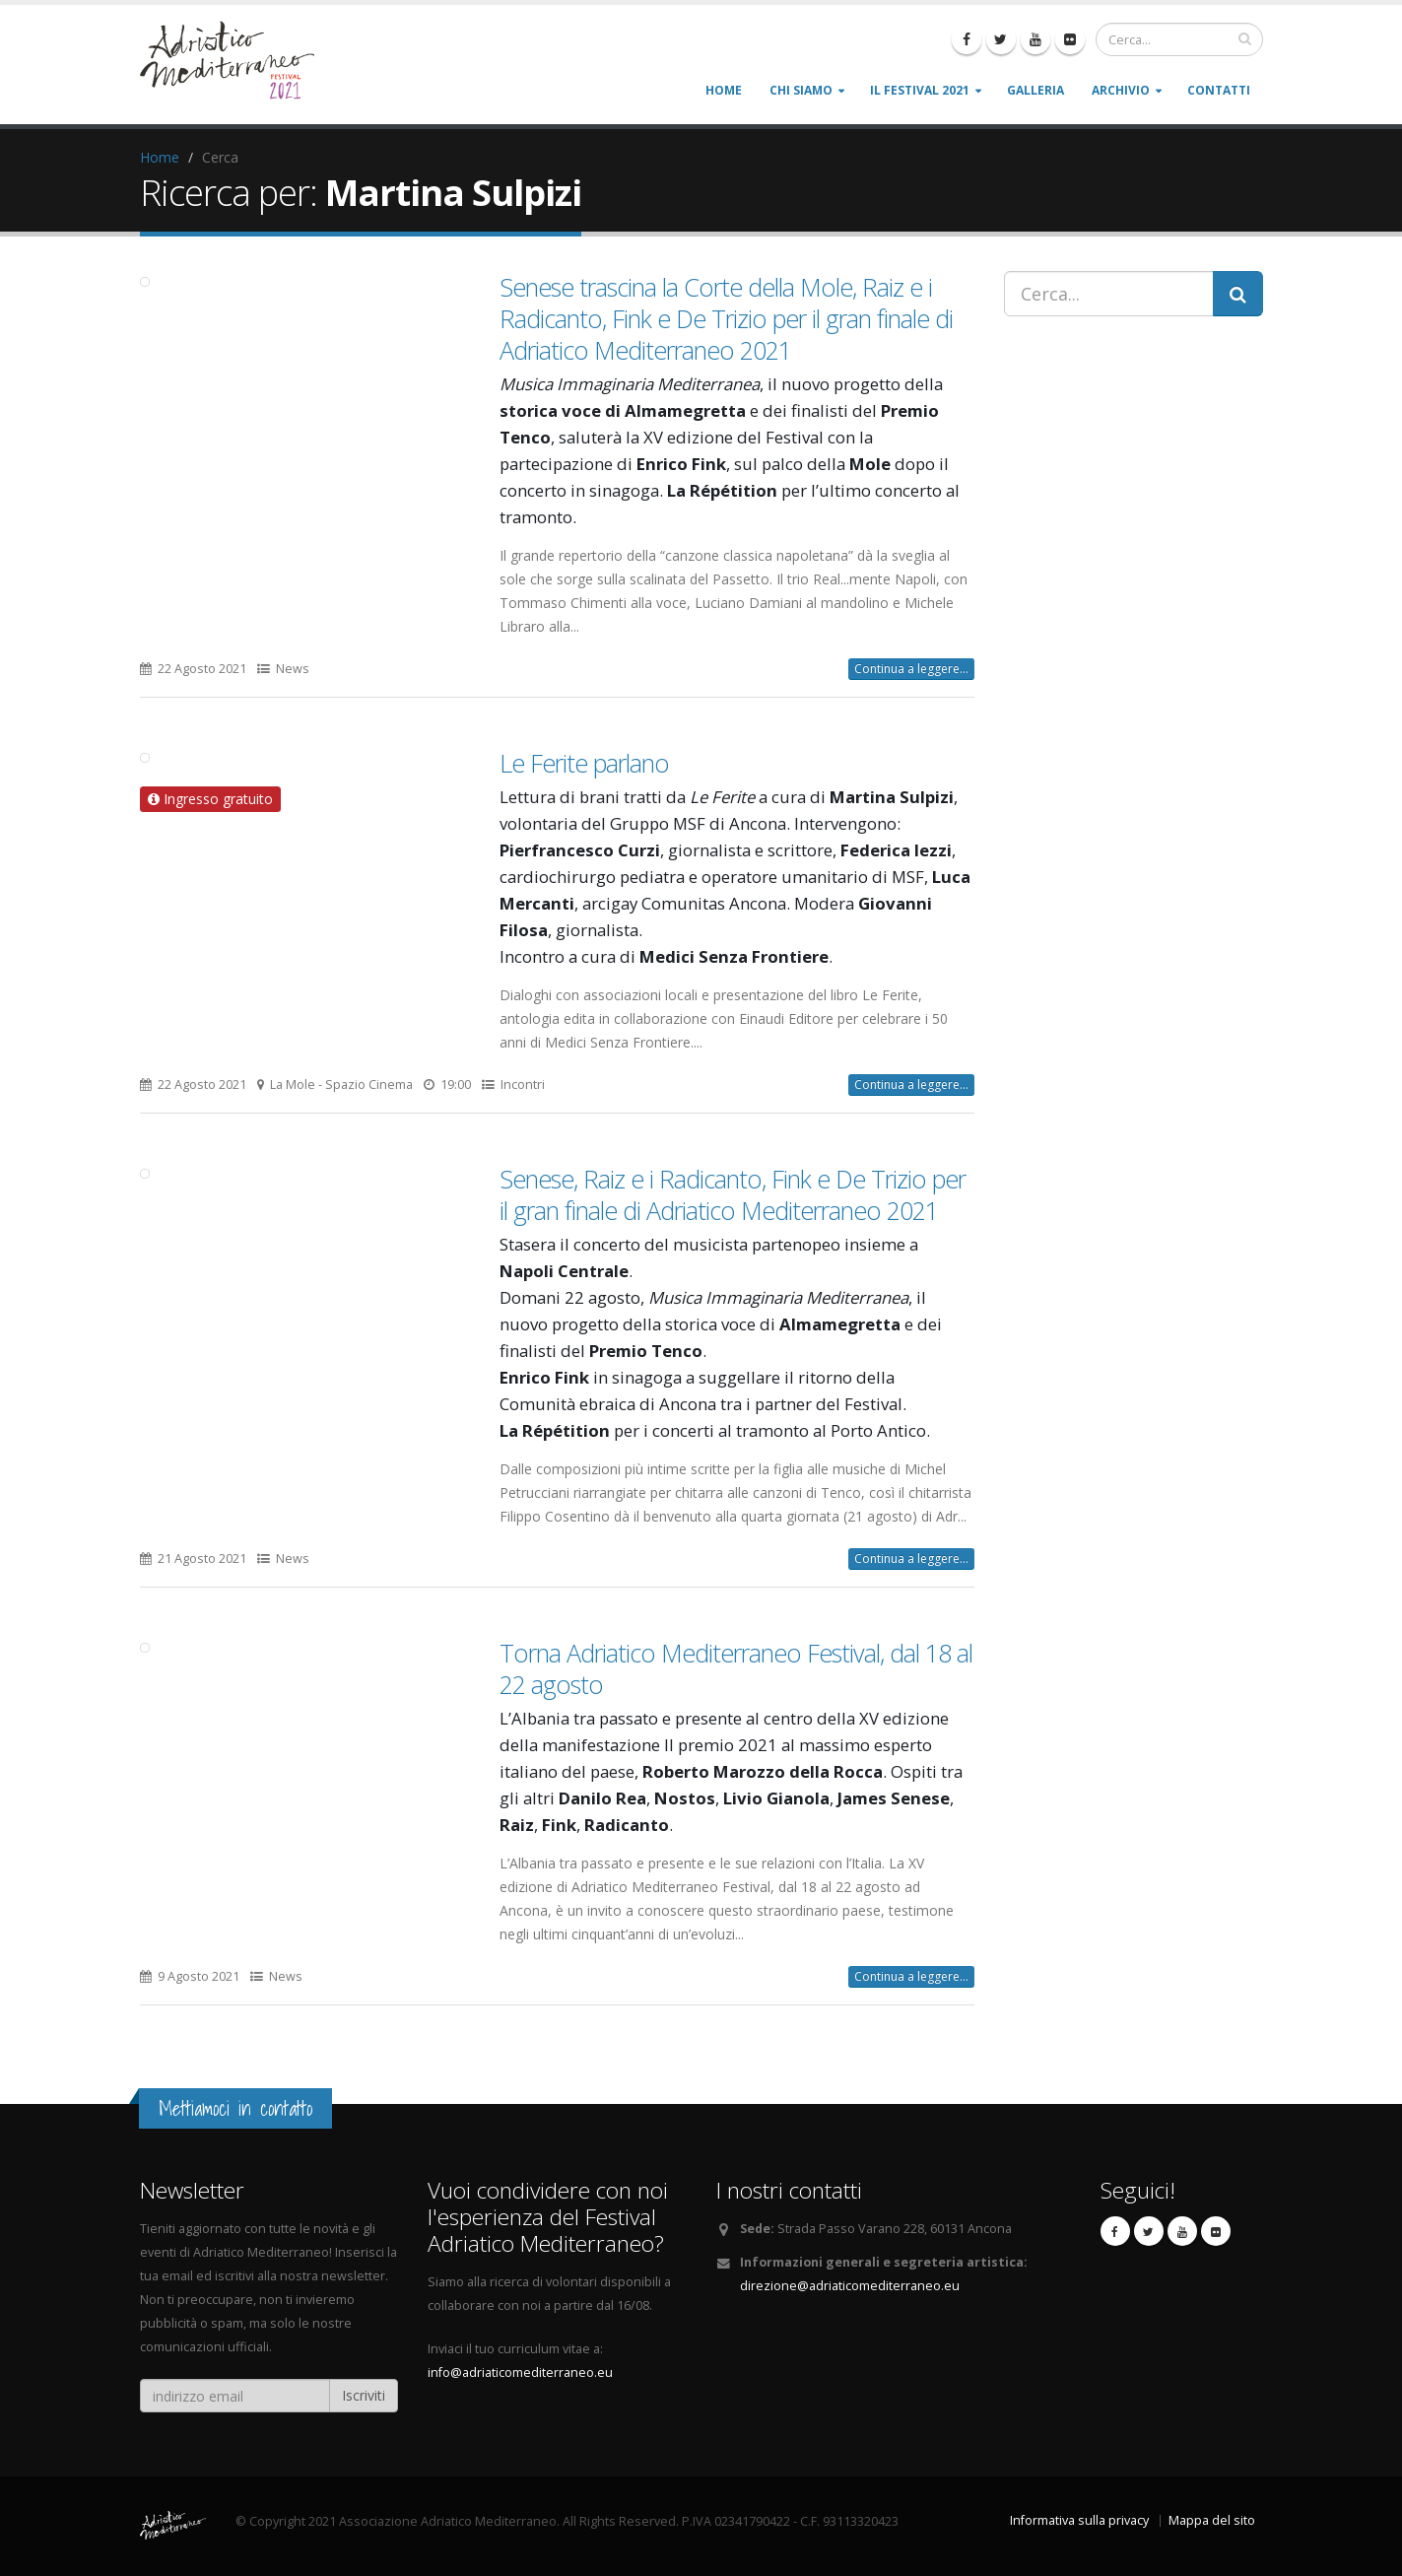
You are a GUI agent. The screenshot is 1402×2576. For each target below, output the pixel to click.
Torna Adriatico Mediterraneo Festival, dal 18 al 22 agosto (736, 1668)
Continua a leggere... (911, 668)
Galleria (1035, 90)
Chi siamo (801, 90)
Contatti (1218, 90)
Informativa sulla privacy (1079, 2520)
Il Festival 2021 (919, 90)
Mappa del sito (1211, 2520)
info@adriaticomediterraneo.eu (520, 2372)
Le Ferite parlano (584, 763)
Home (723, 90)
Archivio (1121, 90)
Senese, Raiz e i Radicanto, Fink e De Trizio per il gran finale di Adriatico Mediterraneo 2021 (733, 1194)
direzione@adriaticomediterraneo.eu (850, 2285)
